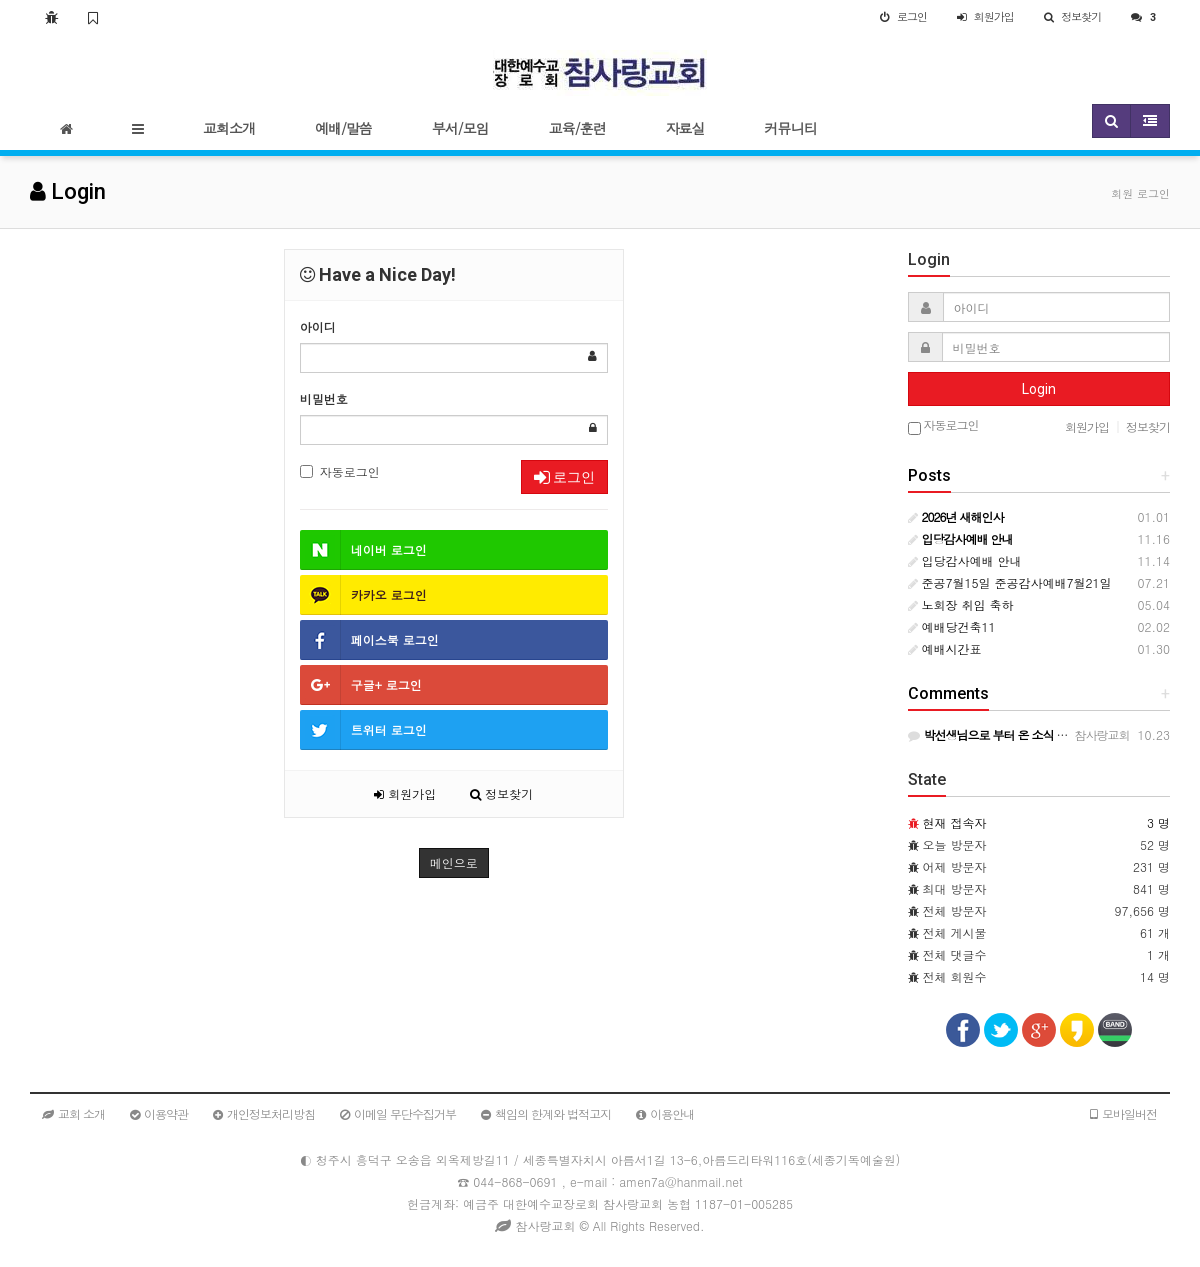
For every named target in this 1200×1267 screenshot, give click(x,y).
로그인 (564, 477)
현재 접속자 (955, 822)
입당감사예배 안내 (965, 560)
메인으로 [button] (454, 862)
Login (1039, 389)
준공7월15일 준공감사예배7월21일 (1010, 582)
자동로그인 (340, 471)
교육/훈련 (577, 128)
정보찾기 (501, 793)
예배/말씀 (343, 128)
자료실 (685, 128)
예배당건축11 (952, 626)
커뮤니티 (791, 128)
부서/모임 (460, 128)
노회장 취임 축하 (961, 604)
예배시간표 (945, 648)
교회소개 (229, 128)
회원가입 (405, 793)
